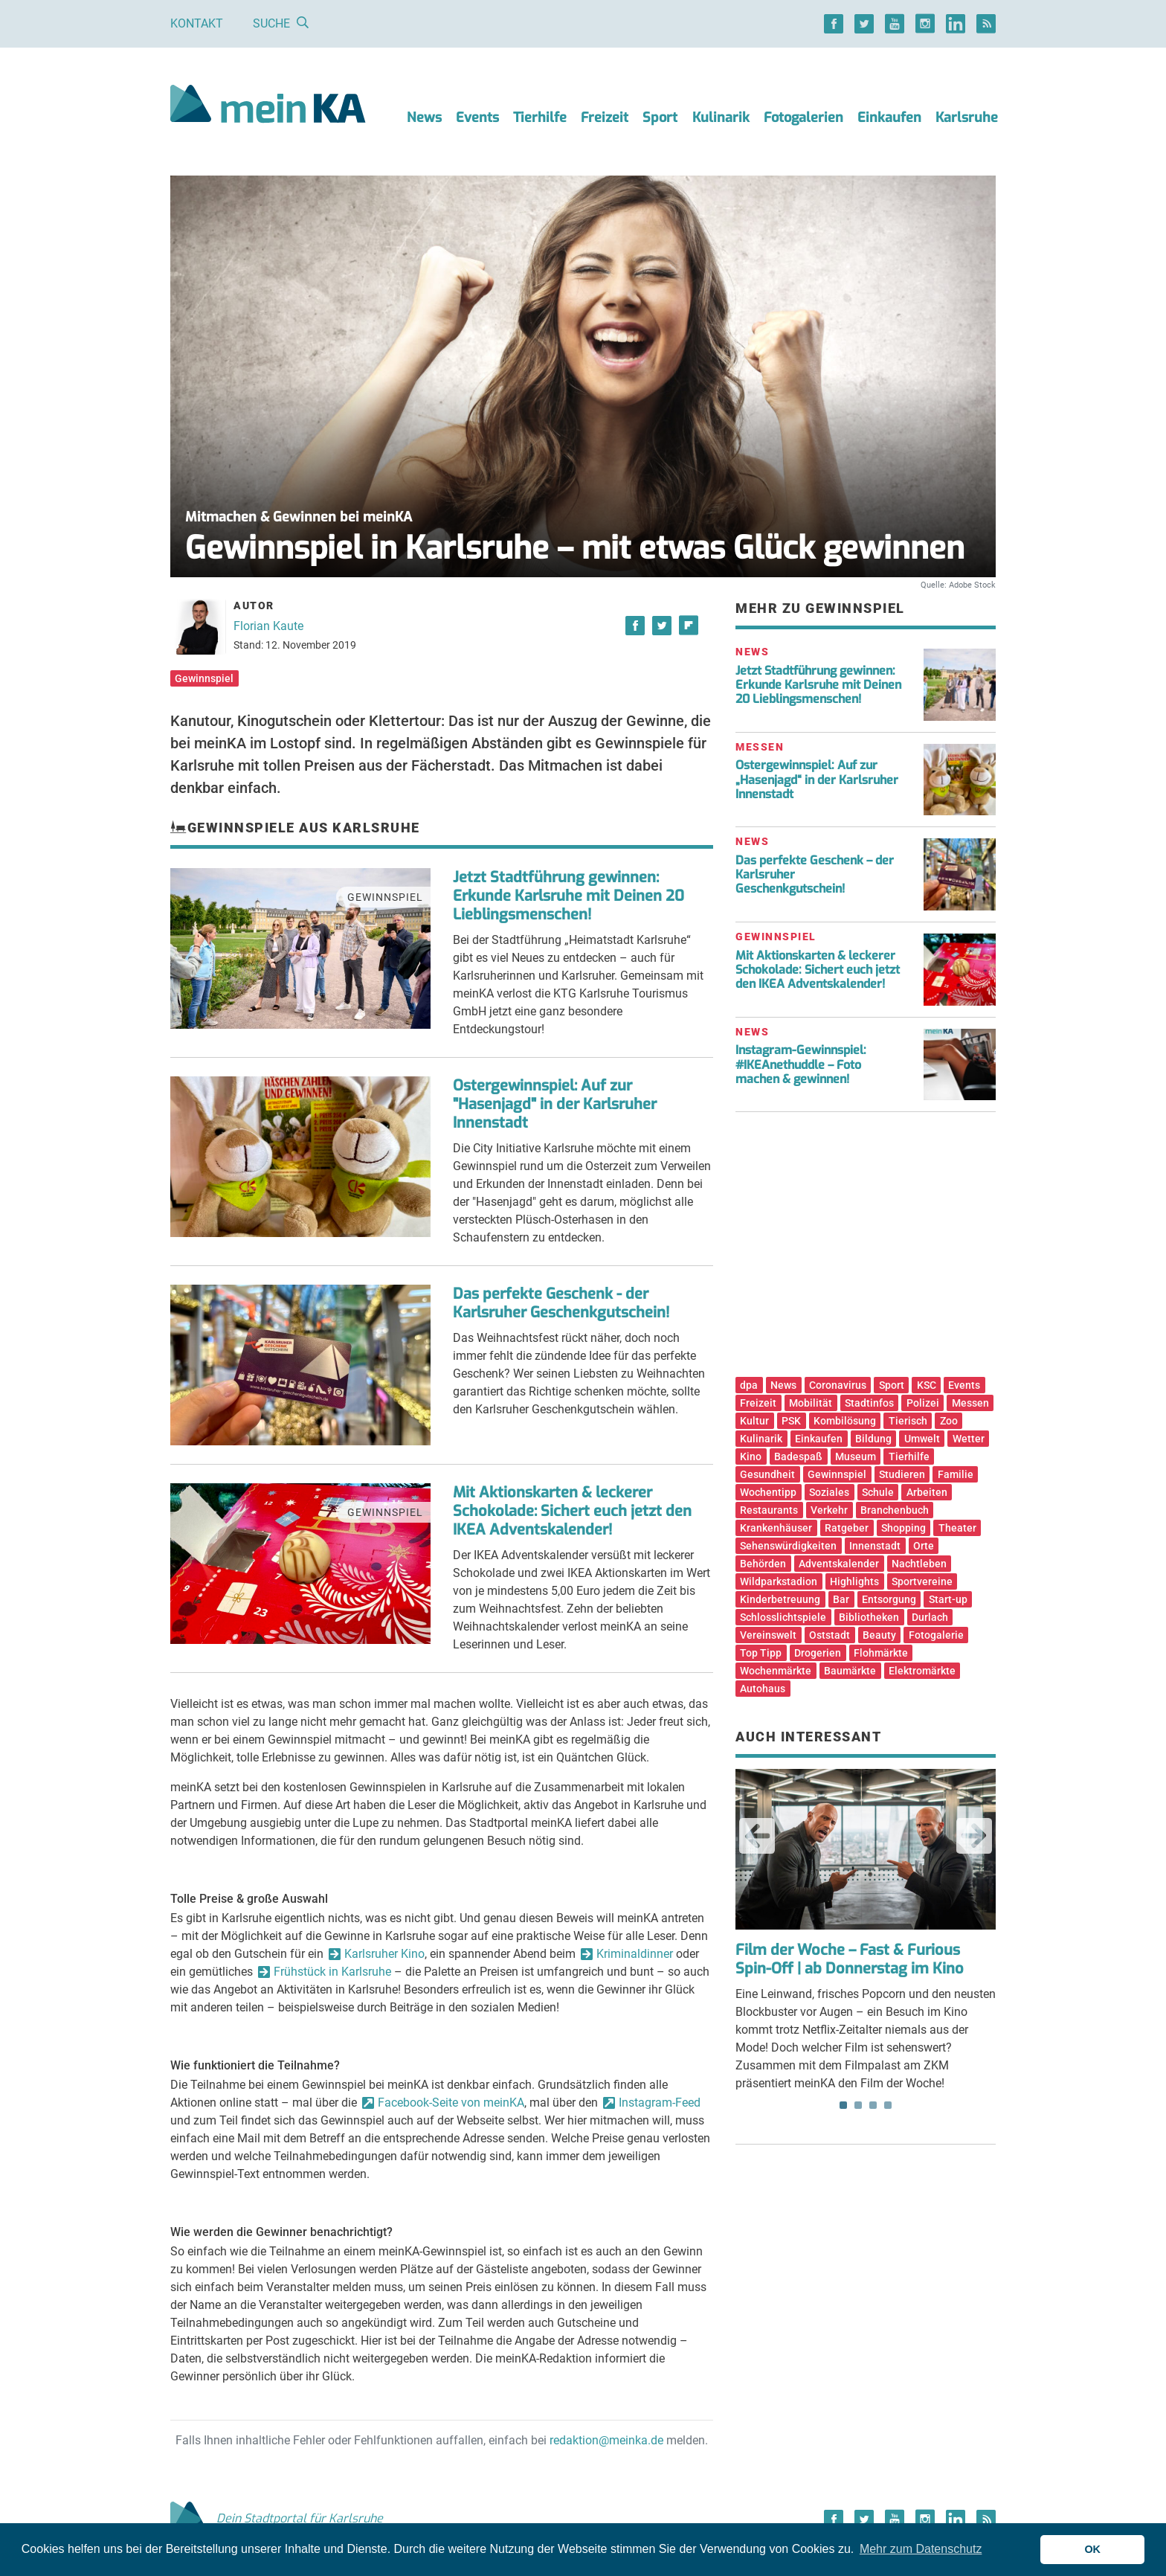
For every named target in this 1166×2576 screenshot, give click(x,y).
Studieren (902, 1474)
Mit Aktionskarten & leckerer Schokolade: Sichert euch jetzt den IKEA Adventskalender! (572, 1511)
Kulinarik (721, 117)
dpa (749, 1385)
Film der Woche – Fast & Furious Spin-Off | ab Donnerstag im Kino (849, 1959)
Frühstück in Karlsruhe (332, 1972)
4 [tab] (888, 2105)
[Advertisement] (865, 1250)
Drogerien (817, 1653)
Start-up (948, 1599)
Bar (841, 1599)
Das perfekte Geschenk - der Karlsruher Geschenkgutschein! (561, 1303)
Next (974, 1836)
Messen (970, 1403)
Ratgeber (847, 1528)
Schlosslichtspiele (783, 1617)
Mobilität (810, 1403)
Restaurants (769, 1510)
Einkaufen (889, 117)
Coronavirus (837, 1385)
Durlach (930, 1617)
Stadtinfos (869, 1403)
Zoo (949, 1421)
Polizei (922, 1403)
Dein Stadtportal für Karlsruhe (276, 2519)
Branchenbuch (894, 1510)
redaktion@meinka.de (606, 2440)
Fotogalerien (803, 117)
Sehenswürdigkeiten (788, 1546)
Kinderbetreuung (780, 1599)
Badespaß (798, 1456)
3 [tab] (873, 2105)
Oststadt (829, 1635)
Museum (855, 1456)
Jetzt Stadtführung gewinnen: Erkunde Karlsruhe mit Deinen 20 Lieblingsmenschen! (568, 896)
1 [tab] (843, 2105)
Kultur (754, 1421)
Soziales (829, 1492)
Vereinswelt (768, 1635)
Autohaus (762, 1689)
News (424, 117)
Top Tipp (761, 1653)
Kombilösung (845, 1421)
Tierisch (908, 1421)
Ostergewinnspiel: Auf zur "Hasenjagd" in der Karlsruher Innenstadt (555, 1104)
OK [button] (1092, 2549)
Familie (955, 1474)
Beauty (879, 1635)
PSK (791, 1421)
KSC (926, 1385)
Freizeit (604, 117)
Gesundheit (767, 1474)
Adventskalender (839, 1564)
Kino (750, 1456)
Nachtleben (919, 1564)
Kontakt (196, 23)
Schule (878, 1492)
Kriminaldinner (634, 1954)
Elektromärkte (922, 1671)
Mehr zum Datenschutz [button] (921, 2549)
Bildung (873, 1439)
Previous (757, 1836)
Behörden (763, 1564)
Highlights (854, 1581)
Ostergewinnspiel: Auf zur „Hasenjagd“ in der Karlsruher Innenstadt (816, 779)
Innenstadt (875, 1546)
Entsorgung (889, 1599)
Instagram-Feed (659, 2102)
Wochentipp (768, 1492)
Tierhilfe (540, 117)
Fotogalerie (936, 1635)
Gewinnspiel (204, 678)
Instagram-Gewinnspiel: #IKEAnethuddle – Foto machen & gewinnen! (800, 1064)
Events (477, 117)
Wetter (969, 1439)
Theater (957, 1528)
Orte (923, 1546)
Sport (659, 117)
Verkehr (829, 1510)
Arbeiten (926, 1492)
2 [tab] (858, 2105)
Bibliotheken (869, 1617)
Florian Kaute (268, 626)
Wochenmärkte (775, 1671)
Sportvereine (922, 1581)
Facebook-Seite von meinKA (451, 2102)
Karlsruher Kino (384, 1954)
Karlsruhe (966, 117)
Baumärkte (850, 1671)
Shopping (903, 1528)
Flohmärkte (881, 1653)
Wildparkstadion (778, 1581)
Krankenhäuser (776, 1528)
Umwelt (922, 1439)
